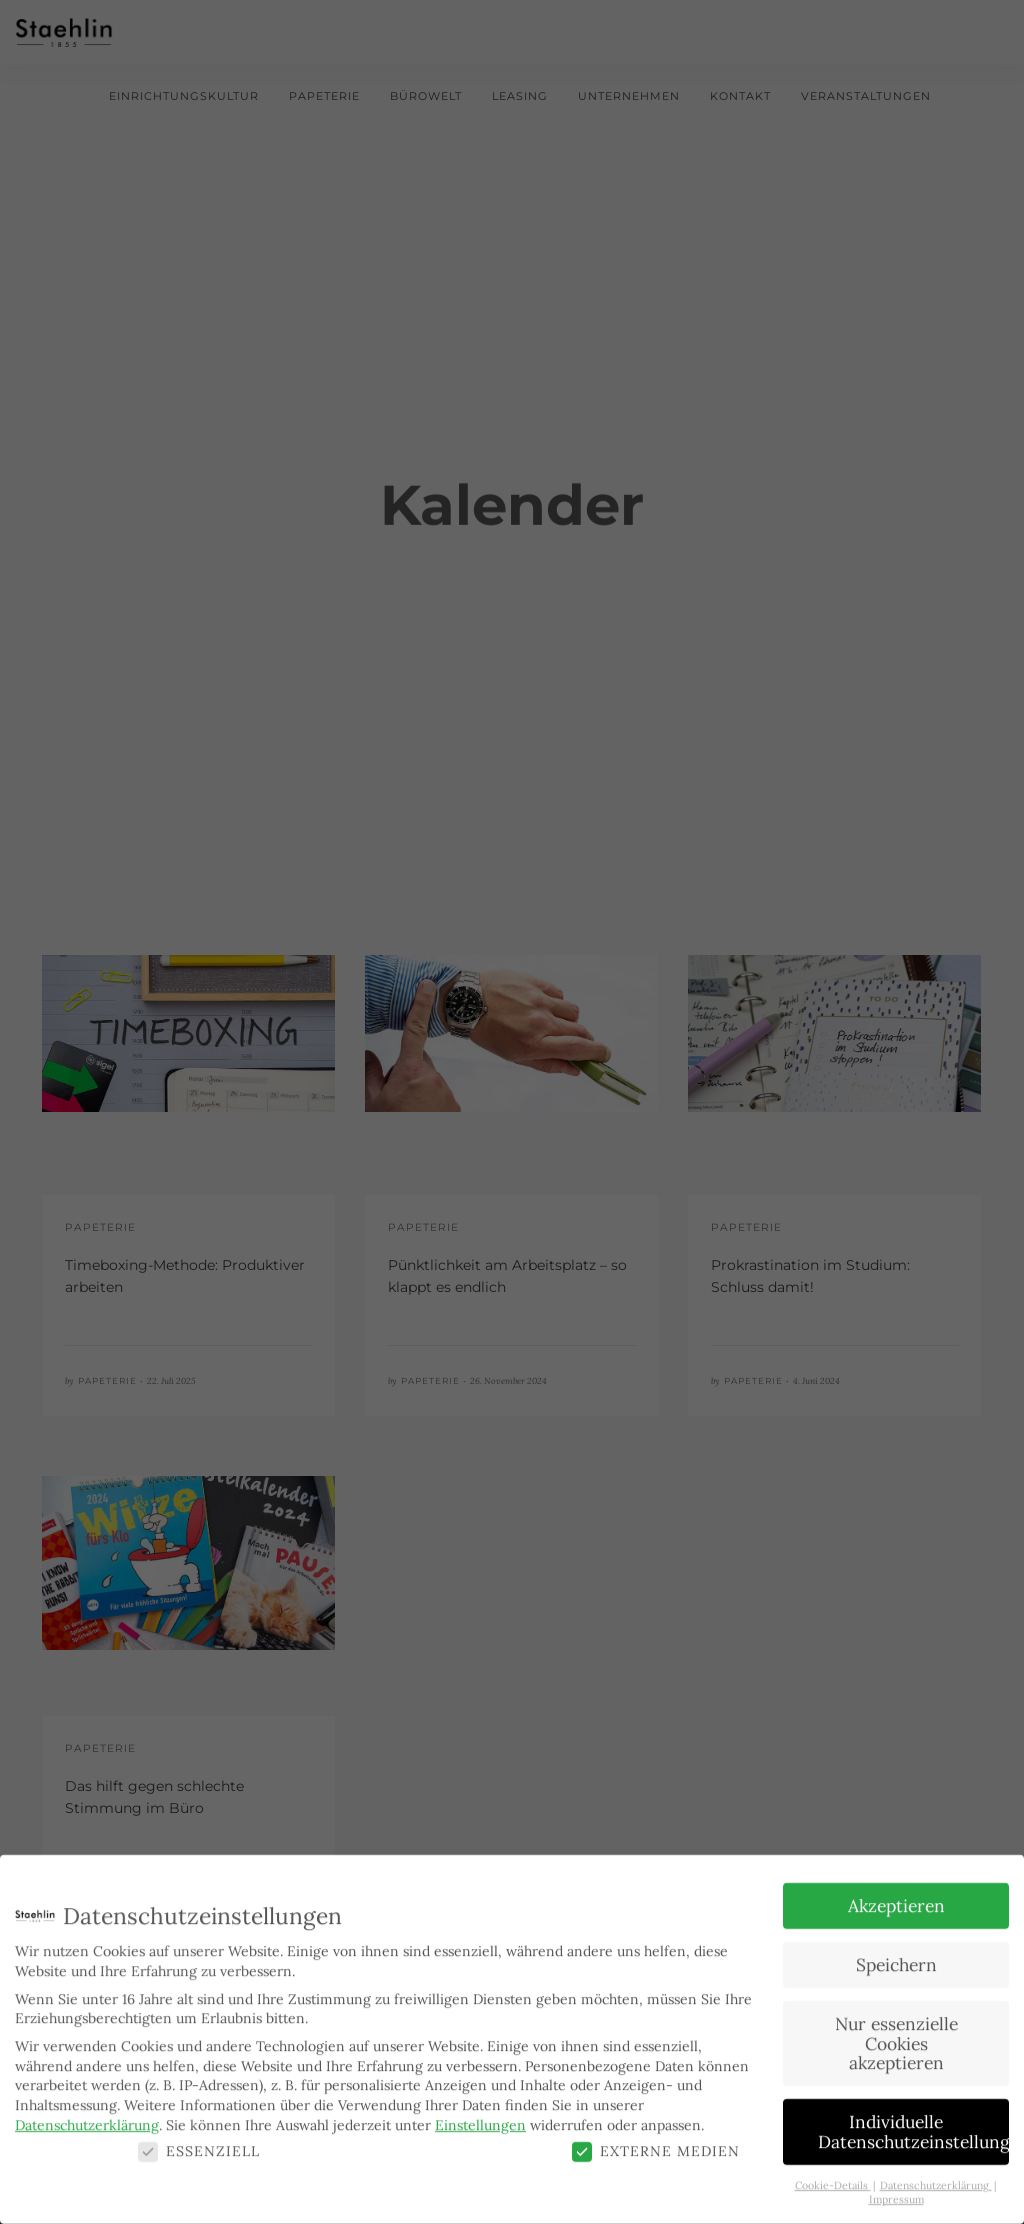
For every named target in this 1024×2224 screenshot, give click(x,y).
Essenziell (199, 2140)
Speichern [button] (896, 1953)
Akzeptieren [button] (896, 1894)
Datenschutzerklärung (87, 2114)
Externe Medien (656, 2140)
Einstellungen (480, 2114)
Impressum (896, 2189)
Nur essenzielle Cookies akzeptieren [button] (896, 2032)
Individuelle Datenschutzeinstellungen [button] (913, 2120)
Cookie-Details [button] (833, 2174)
